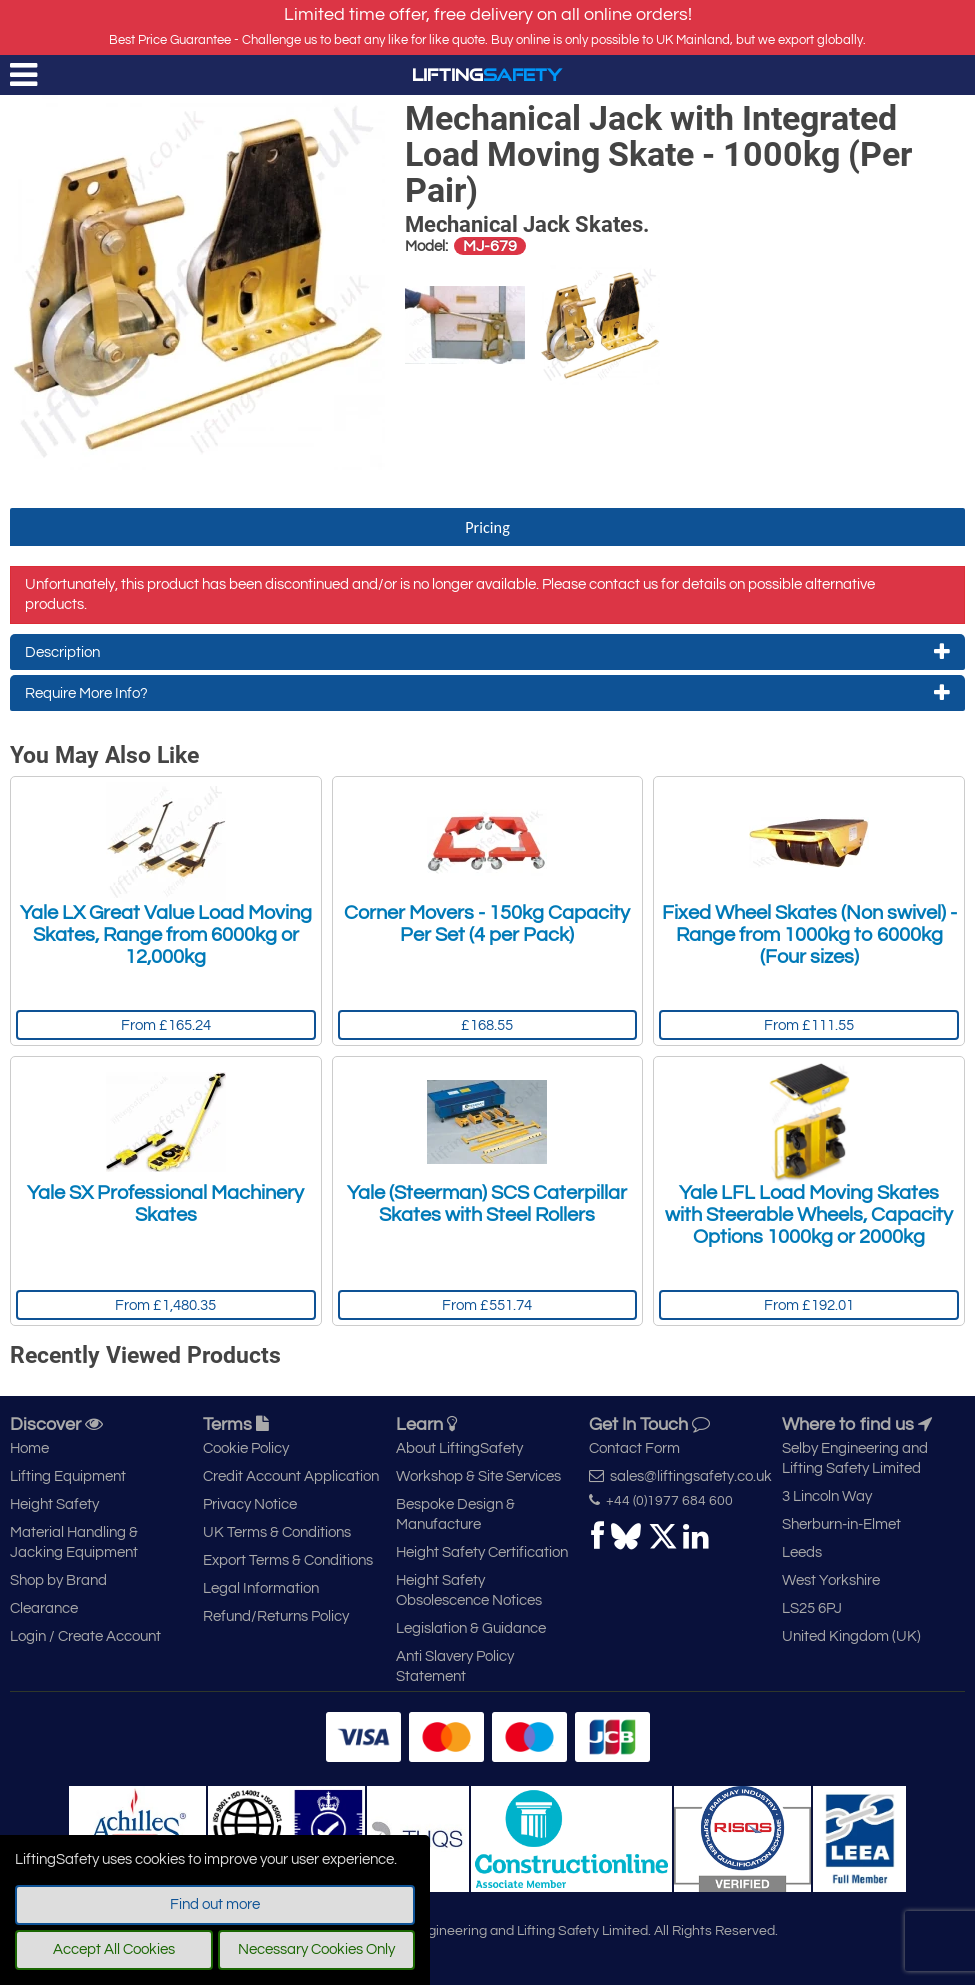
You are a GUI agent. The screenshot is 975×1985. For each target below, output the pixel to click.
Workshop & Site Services (478, 1476)
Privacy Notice (250, 1504)
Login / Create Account (85, 1636)
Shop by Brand (58, 1580)
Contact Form (634, 1448)
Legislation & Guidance (471, 1628)
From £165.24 (166, 1025)
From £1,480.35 (165, 1305)
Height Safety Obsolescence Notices (469, 1590)
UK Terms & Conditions (277, 1532)
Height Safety (54, 1504)
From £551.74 (487, 1305)
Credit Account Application (291, 1476)
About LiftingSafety (459, 1448)
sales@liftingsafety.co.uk (680, 1476)
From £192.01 (809, 1305)
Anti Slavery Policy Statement (455, 1666)
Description (487, 652)
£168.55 (487, 1025)
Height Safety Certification (482, 1552)
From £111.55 (809, 1025)
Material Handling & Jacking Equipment (74, 1542)
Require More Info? (487, 693)
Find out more (215, 1904)
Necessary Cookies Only (316, 1949)
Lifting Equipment (68, 1476)
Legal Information (261, 1588)
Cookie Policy (246, 1448)
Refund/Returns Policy (276, 1616)
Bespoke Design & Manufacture (455, 1514)
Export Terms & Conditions (288, 1560)
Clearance (44, 1608)
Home (29, 1448)
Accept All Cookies (114, 1949)
